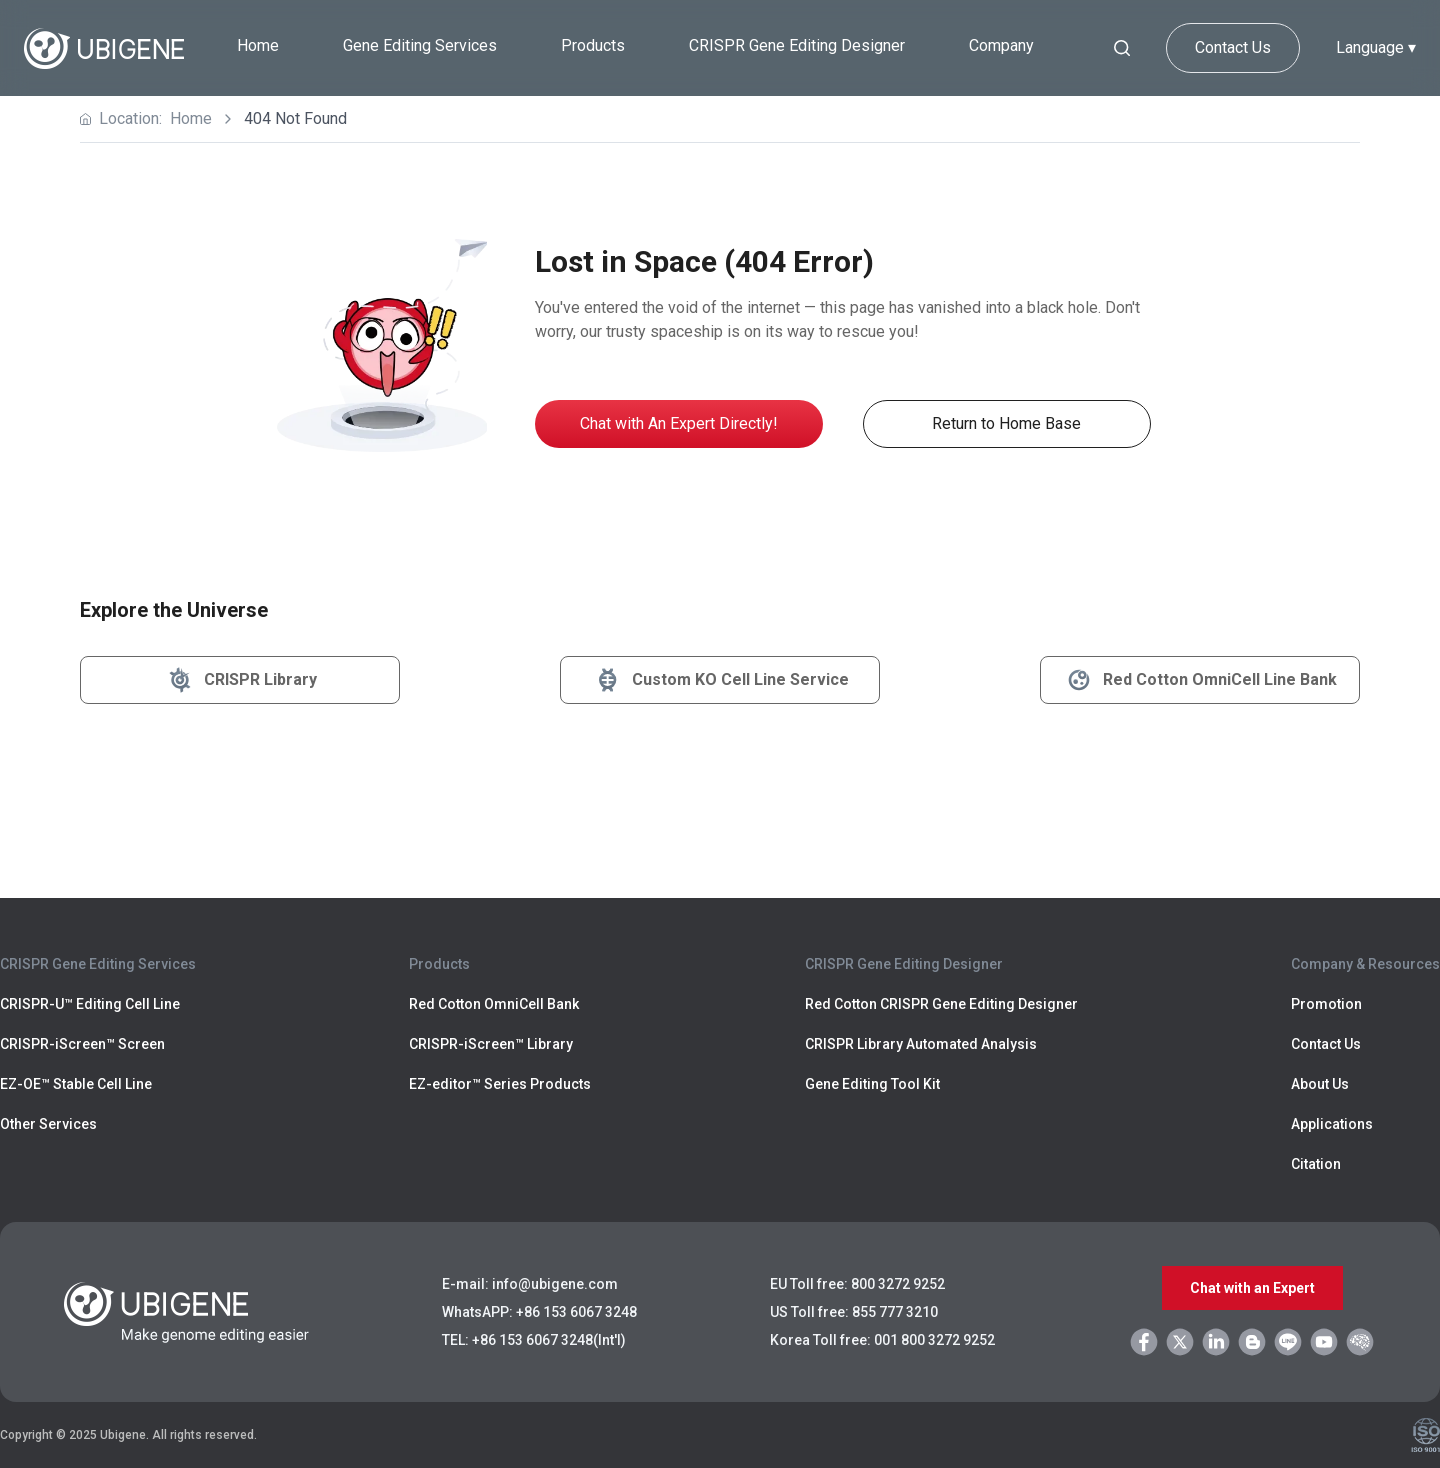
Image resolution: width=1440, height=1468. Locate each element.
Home (258, 45)
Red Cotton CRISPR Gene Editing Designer (941, 1004)
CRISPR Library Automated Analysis (921, 1044)
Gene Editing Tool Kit (872, 1084)
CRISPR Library (240, 680)
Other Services (48, 1124)
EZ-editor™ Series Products (500, 1084)
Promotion (1326, 1004)
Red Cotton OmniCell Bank (494, 1004)
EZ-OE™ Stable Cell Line (76, 1084)
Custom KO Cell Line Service (720, 680)
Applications (1332, 1124)
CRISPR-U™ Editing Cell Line (90, 1004)
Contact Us (1233, 47)
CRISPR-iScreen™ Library (491, 1044)
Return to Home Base (1006, 423)
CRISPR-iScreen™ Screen (82, 1044)
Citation (1316, 1164)
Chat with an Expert (1252, 1288)
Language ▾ (1376, 47)
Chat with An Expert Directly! (679, 423)
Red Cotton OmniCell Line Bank (1200, 680)
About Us (1320, 1084)
